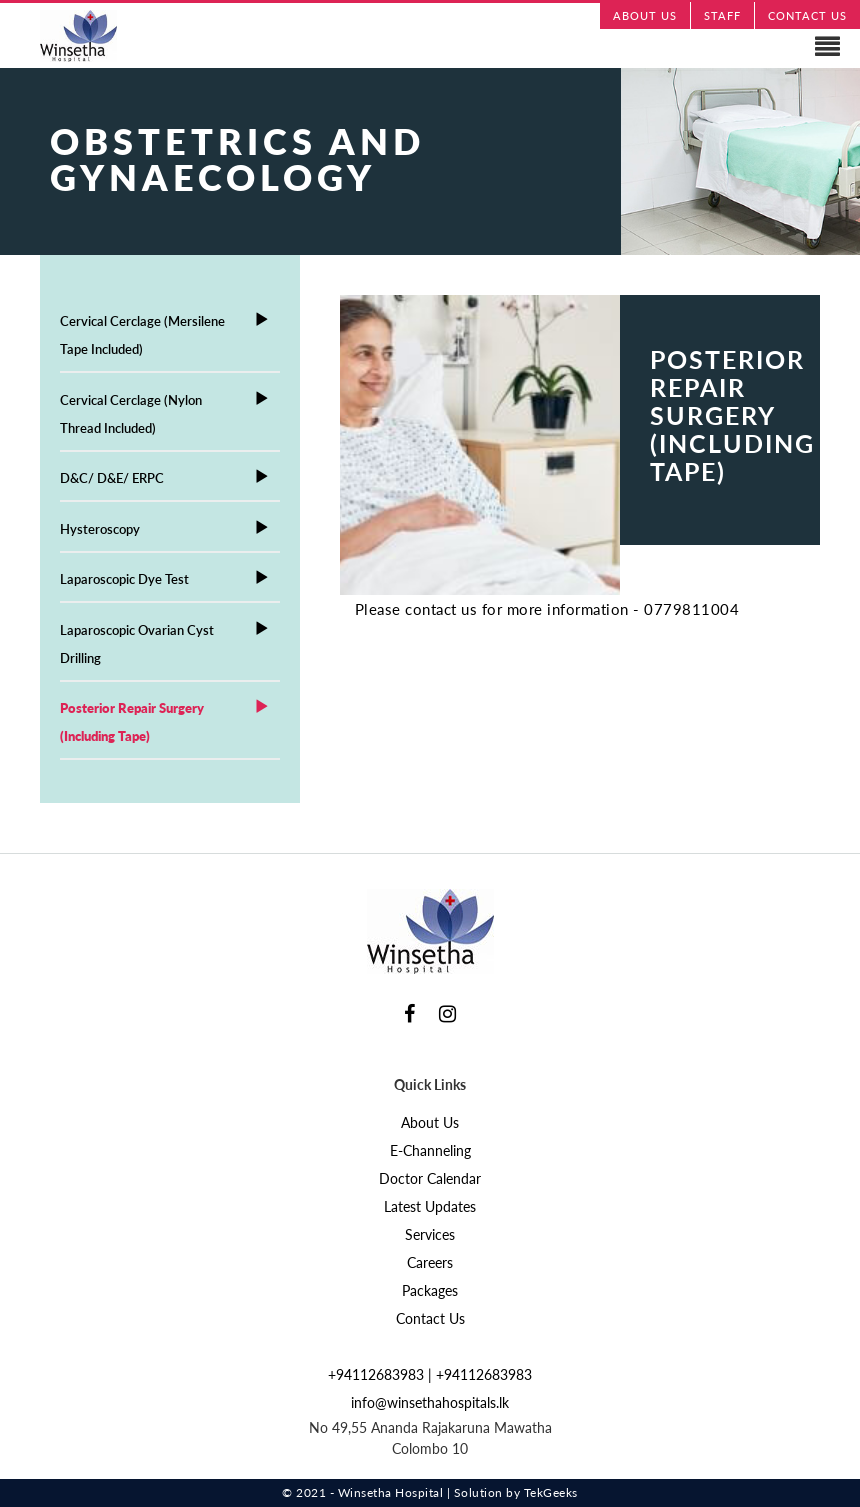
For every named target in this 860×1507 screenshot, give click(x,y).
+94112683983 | (382, 1374)
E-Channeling (430, 1150)
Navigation (430, 48)
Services (430, 1234)
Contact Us (430, 1318)
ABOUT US (645, 15)
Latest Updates (430, 1206)
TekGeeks (551, 1492)
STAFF (722, 15)
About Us (430, 1122)
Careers (430, 1262)
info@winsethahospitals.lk (430, 1402)
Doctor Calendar (430, 1178)
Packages (430, 1290)
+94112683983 (484, 1374)
